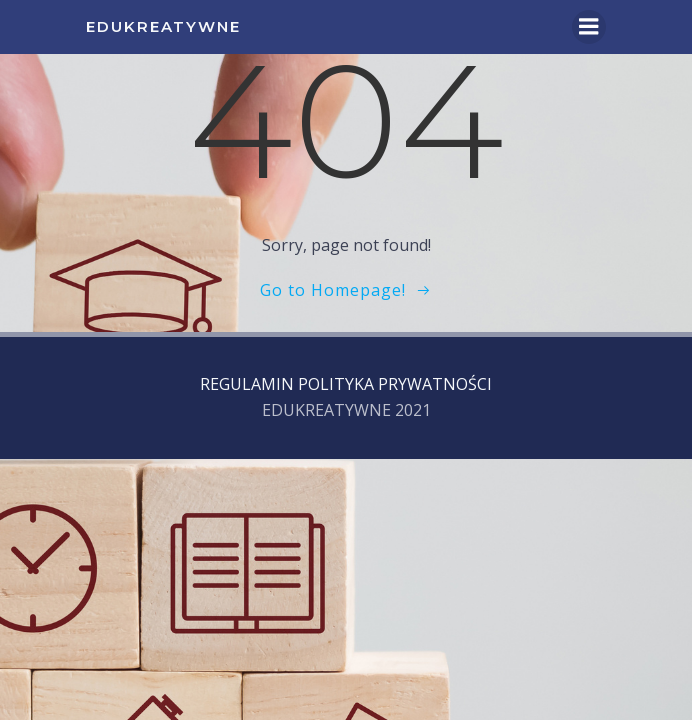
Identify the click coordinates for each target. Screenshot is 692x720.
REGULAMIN (247, 384)
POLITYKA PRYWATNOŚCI (395, 384)
